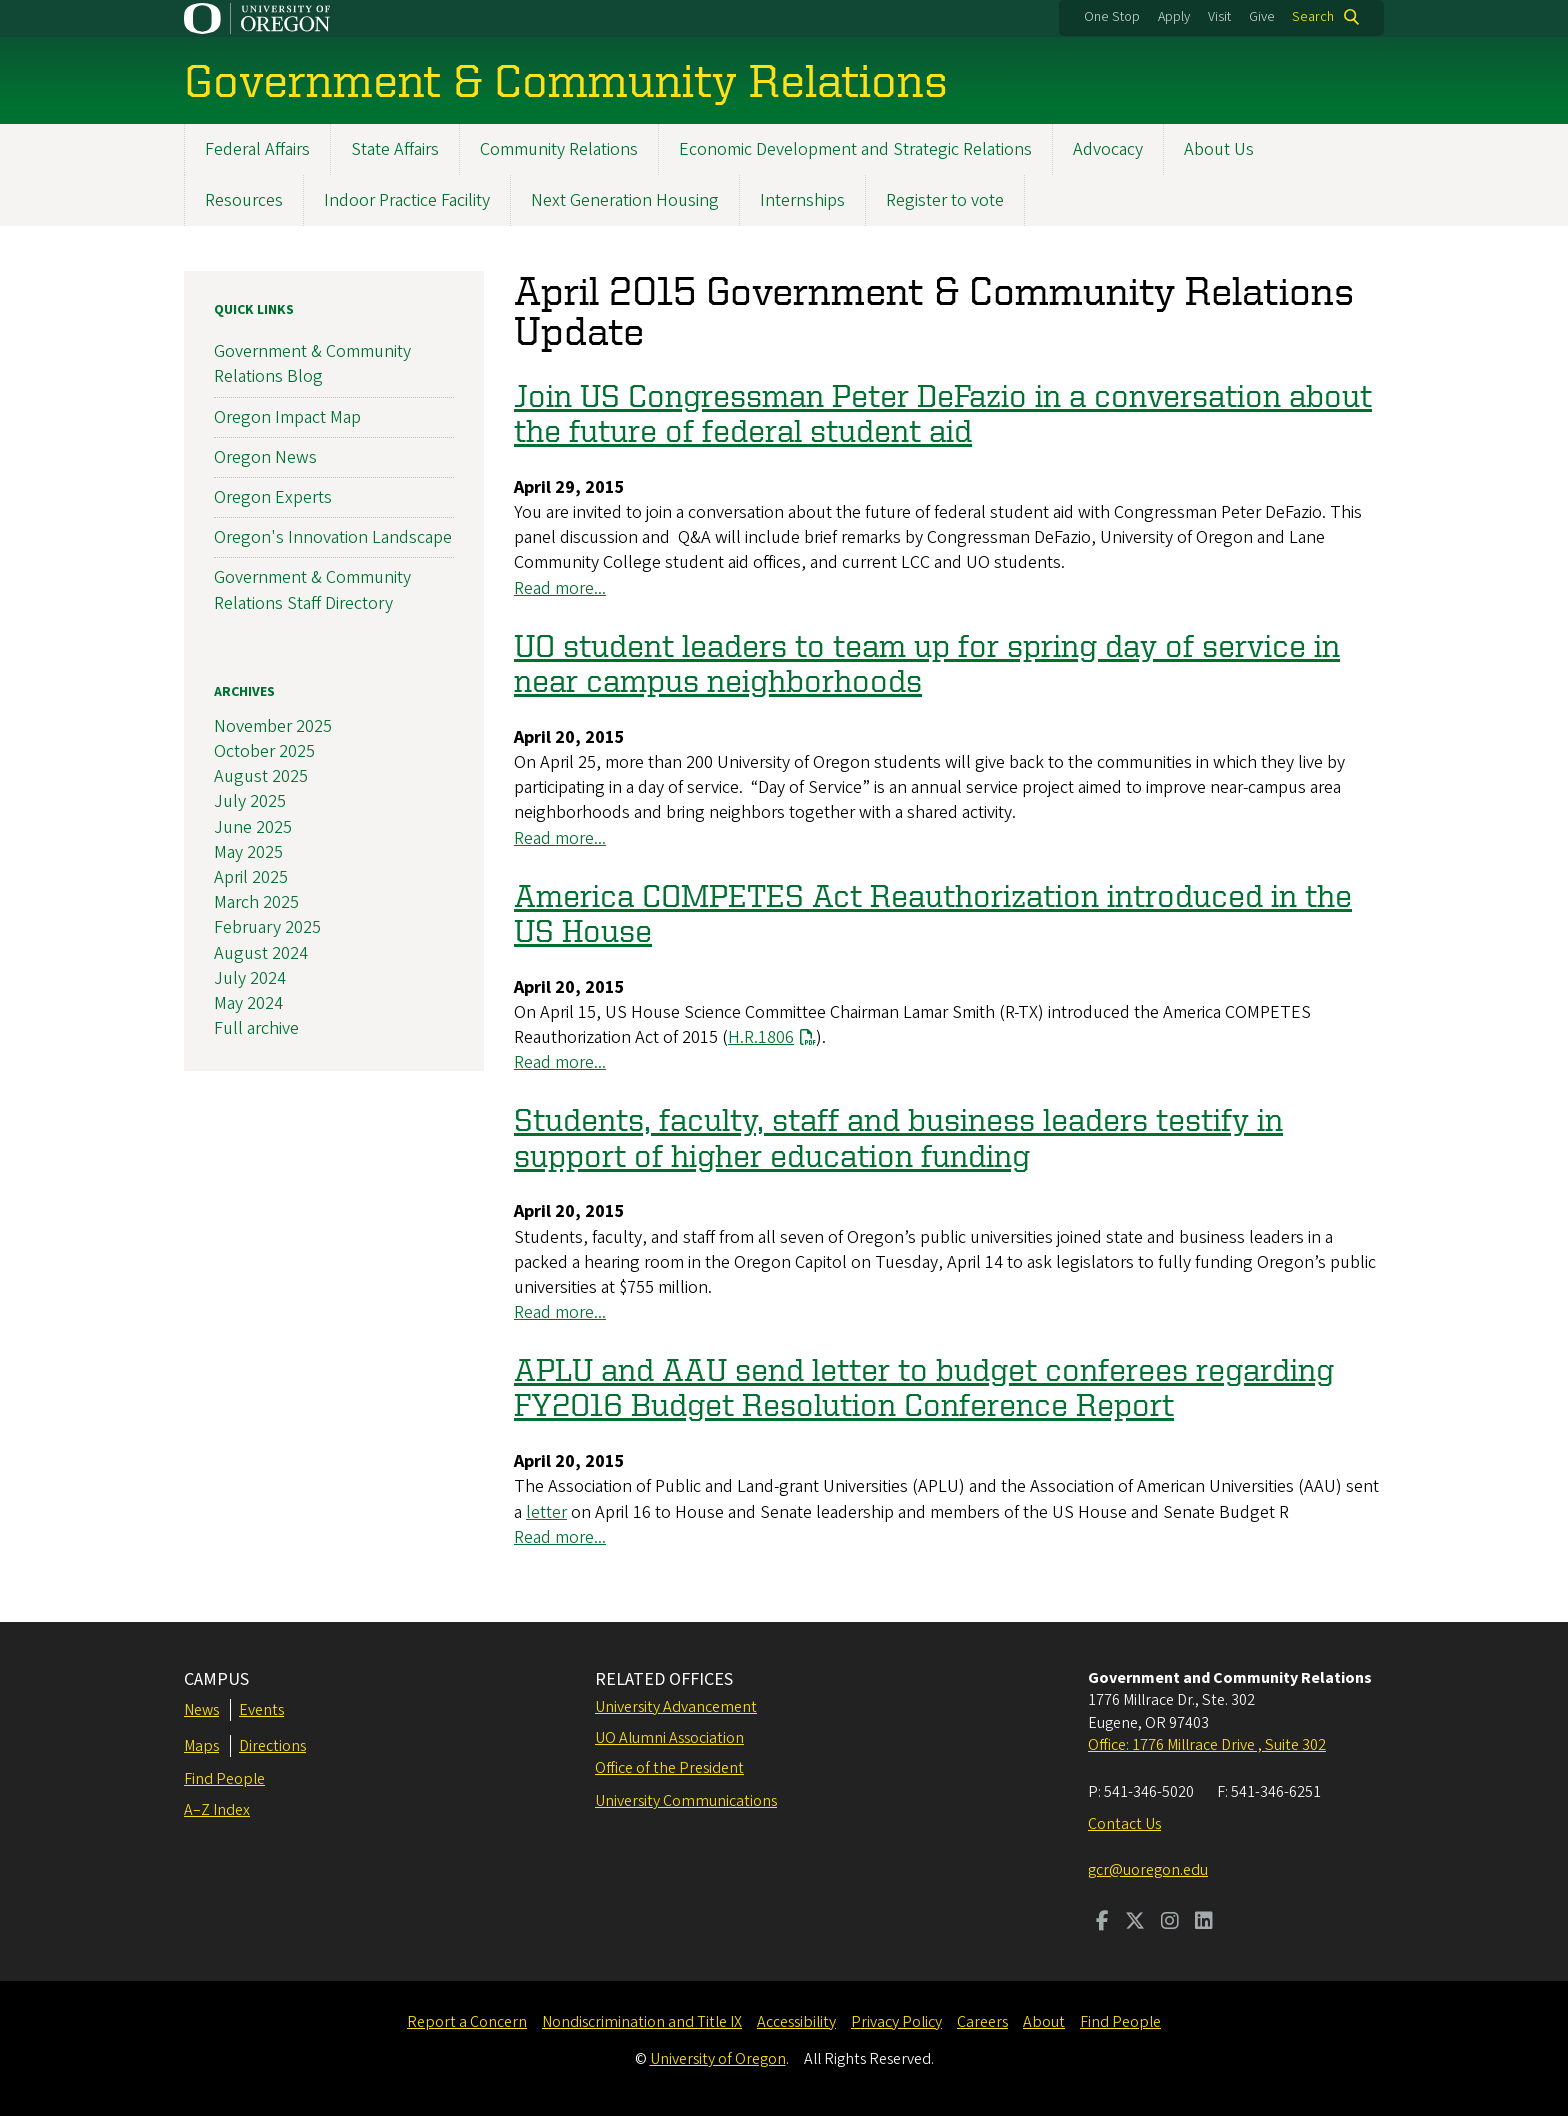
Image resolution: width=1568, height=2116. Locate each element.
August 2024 (261, 953)
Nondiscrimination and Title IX (642, 2022)
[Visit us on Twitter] (1135, 1923)
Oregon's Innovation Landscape (333, 537)
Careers (982, 2022)
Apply (1174, 17)
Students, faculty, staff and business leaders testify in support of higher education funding (898, 1136)
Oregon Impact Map (287, 417)
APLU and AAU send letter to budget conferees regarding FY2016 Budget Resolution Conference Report (924, 1386)
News (201, 1710)
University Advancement (676, 1707)
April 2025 (251, 877)
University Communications (686, 1801)
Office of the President (669, 1768)
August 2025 (261, 776)
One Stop (1112, 17)
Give (1262, 17)
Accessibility (796, 2022)
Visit (1219, 17)
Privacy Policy (896, 2022)
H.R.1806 (761, 1037)
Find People (224, 1779)
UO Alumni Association (669, 1738)
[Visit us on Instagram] (1170, 1923)
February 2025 (267, 927)
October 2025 (264, 751)
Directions (272, 1746)
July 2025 (250, 802)
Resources (244, 200)
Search (1313, 17)
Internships (802, 200)
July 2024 (250, 978)
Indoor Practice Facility (407, 200)
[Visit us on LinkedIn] (1204, 1923)
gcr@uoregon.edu (1148, 1870)
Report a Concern (467, 2022)
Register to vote (945, 200)
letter (546, 1512)
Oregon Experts (273, 497)
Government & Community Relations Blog (312, 364)
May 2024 (248, 1003)
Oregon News (265, 457)
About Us (1219, 149)
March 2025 (256, 902)
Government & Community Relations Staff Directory (312, 590)
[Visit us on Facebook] (1102, 1923)
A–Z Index (217, 1810)
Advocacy (1108, 149)
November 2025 (273, 726)
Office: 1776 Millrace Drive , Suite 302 (1207, 1745)
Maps (201, 1746)
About (1044, 2022)
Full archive (256, 1028)
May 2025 (248, 852)
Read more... (560, 588)
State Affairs (395, 149)
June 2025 (253, 827)
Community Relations (559, 149)
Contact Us (1124, 1824)
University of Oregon (718, 2059)
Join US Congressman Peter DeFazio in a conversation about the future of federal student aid (943, 412)
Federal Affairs (257, 149)
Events (261, 1710)
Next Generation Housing (625, 200)
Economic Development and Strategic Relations (855, 149)
